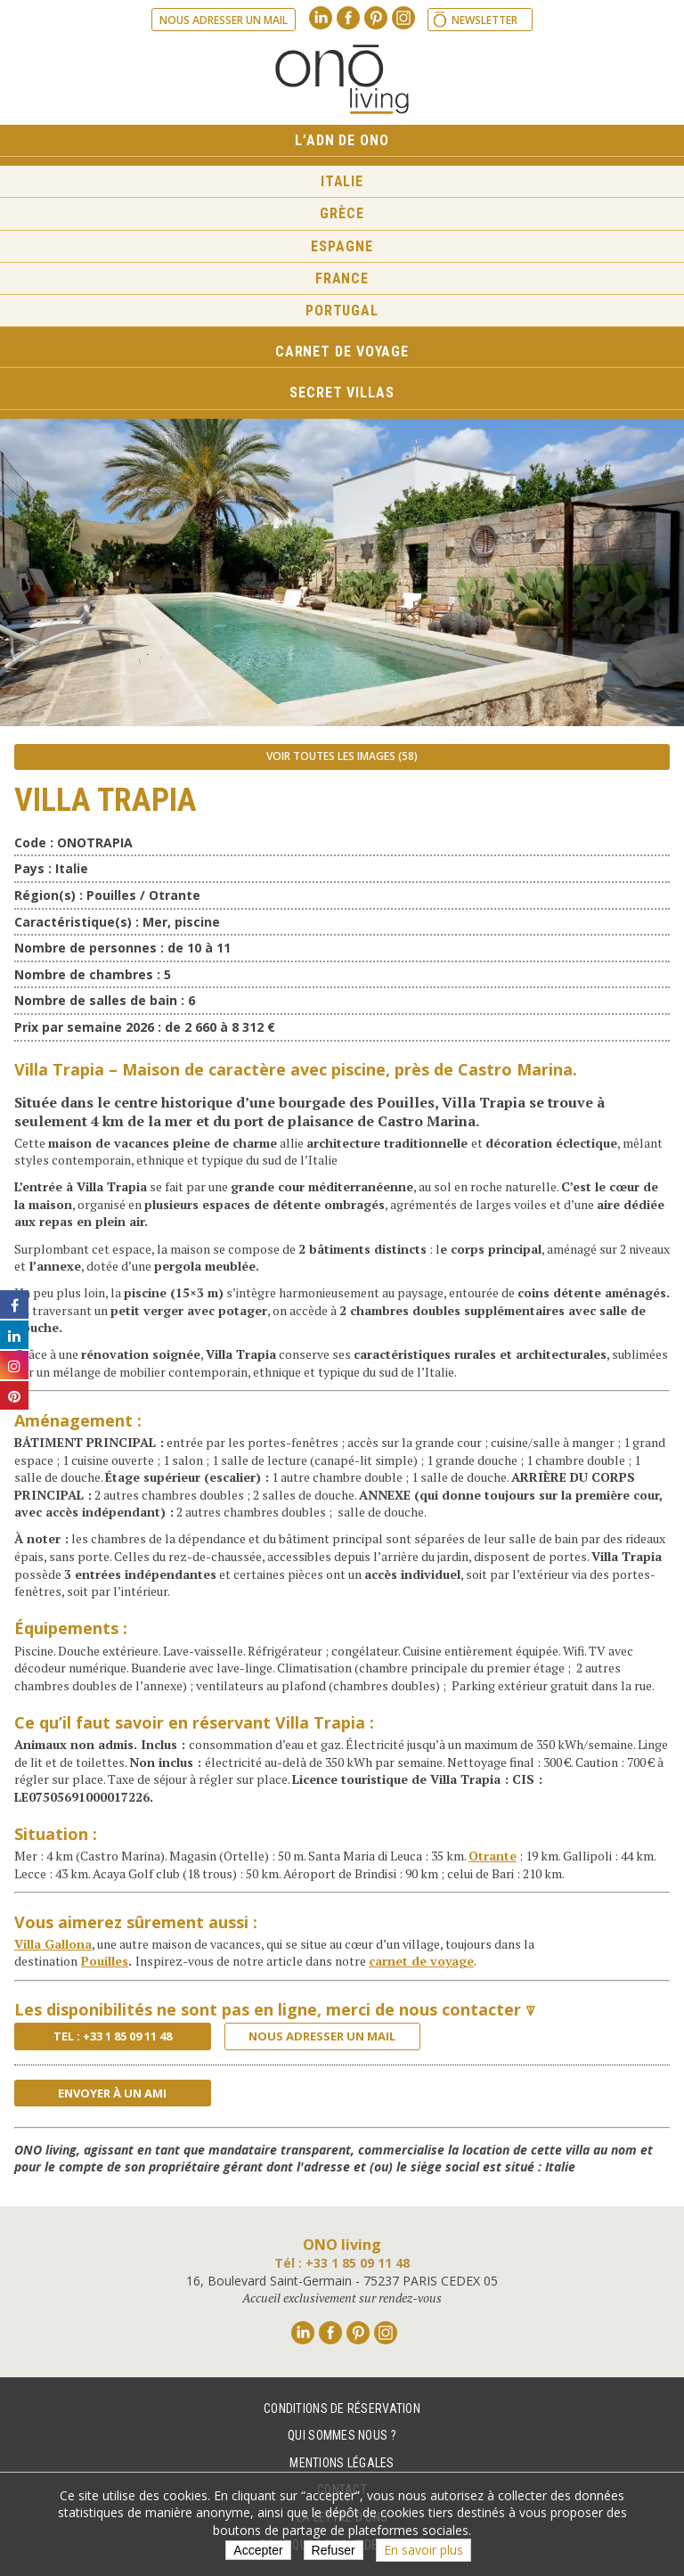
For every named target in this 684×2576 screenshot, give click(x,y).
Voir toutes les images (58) (342, 756)
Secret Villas (342, 392)
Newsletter (484, 20)
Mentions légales (341, 2463)
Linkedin (320, 17)
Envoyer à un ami (112, 2093)
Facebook (348, 17)
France (342, 278)
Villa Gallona (53, 1943)
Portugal (342, 310)
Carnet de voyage (342, 351)
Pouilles (104, 1960)
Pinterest (375, 17)
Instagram (403, 17)
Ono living (342, 79)
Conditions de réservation (342, 2408)
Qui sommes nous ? (342, 2435)
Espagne (341, 246)
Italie (342, 181)
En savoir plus (423, 2549)
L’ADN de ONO (342, 140)
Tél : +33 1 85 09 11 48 (342, 2262)
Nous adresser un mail (223, 20)
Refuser (333, 2550)
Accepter (257, 2550)
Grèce (342, 213)
